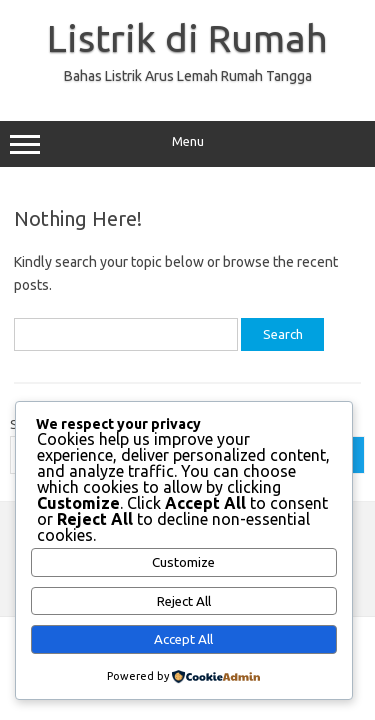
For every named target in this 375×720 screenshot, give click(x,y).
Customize (183, 562)
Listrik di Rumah (187, 38)
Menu (187, 144)
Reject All (184, 601)
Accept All (183, 639)
